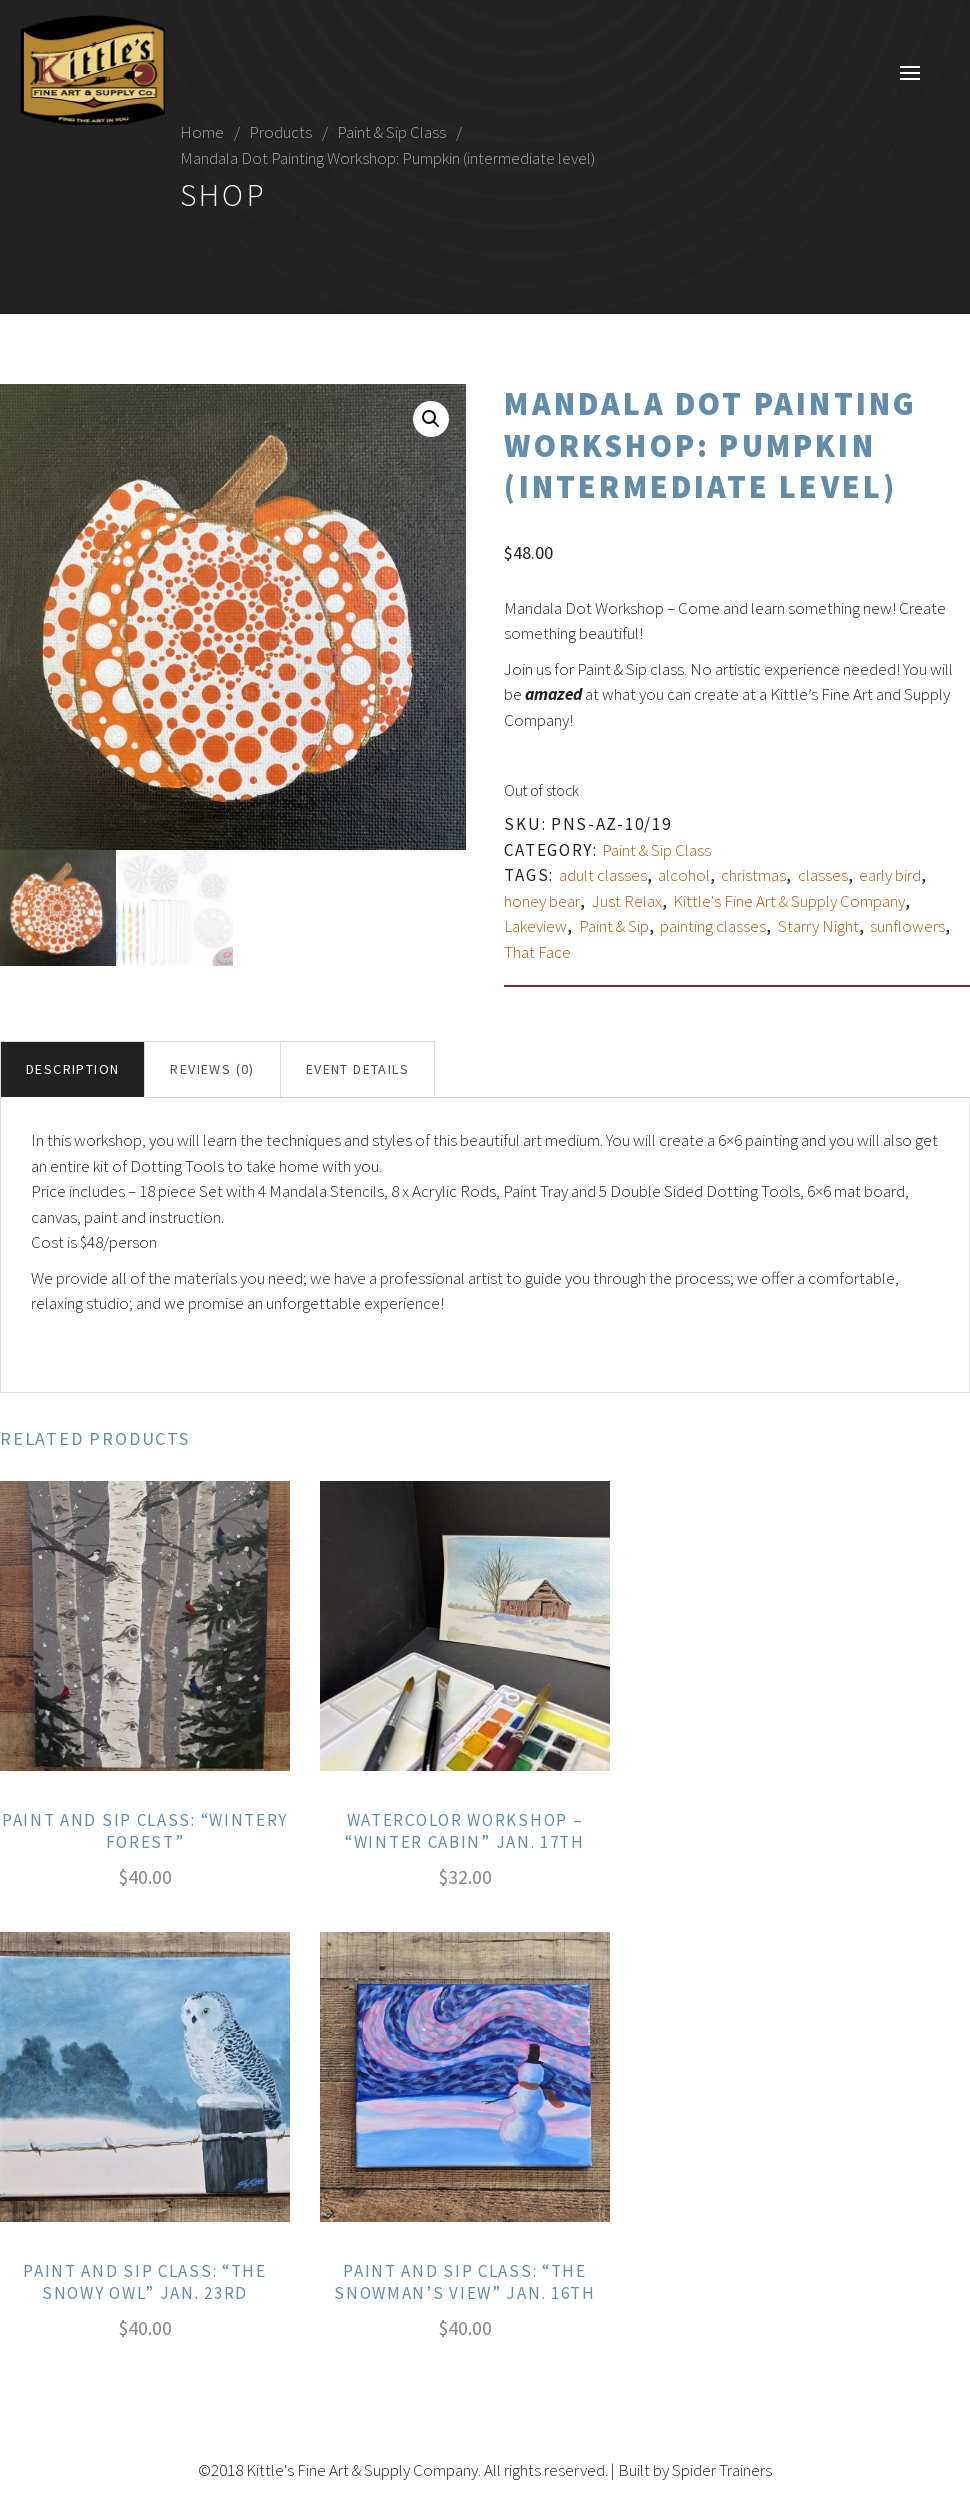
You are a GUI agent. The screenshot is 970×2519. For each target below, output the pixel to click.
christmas (753, 875)
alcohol (684, 875)
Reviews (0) (212, 1069)
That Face (537, 952)
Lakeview (535, 926)
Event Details (357, 1069)
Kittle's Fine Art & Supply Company (789, 901)
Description (72, 1069)
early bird (890, 875)
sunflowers (907, 926)
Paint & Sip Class (391, 132)
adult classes (603, 875)
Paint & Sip (614, 926)
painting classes (713, 926)
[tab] (72, 1069)
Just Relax (627, 901)
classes (823, 875)
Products (280, 132)
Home (202, 132)
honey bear (542, 901)
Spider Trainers (722, 2470)
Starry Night (818, 926)
